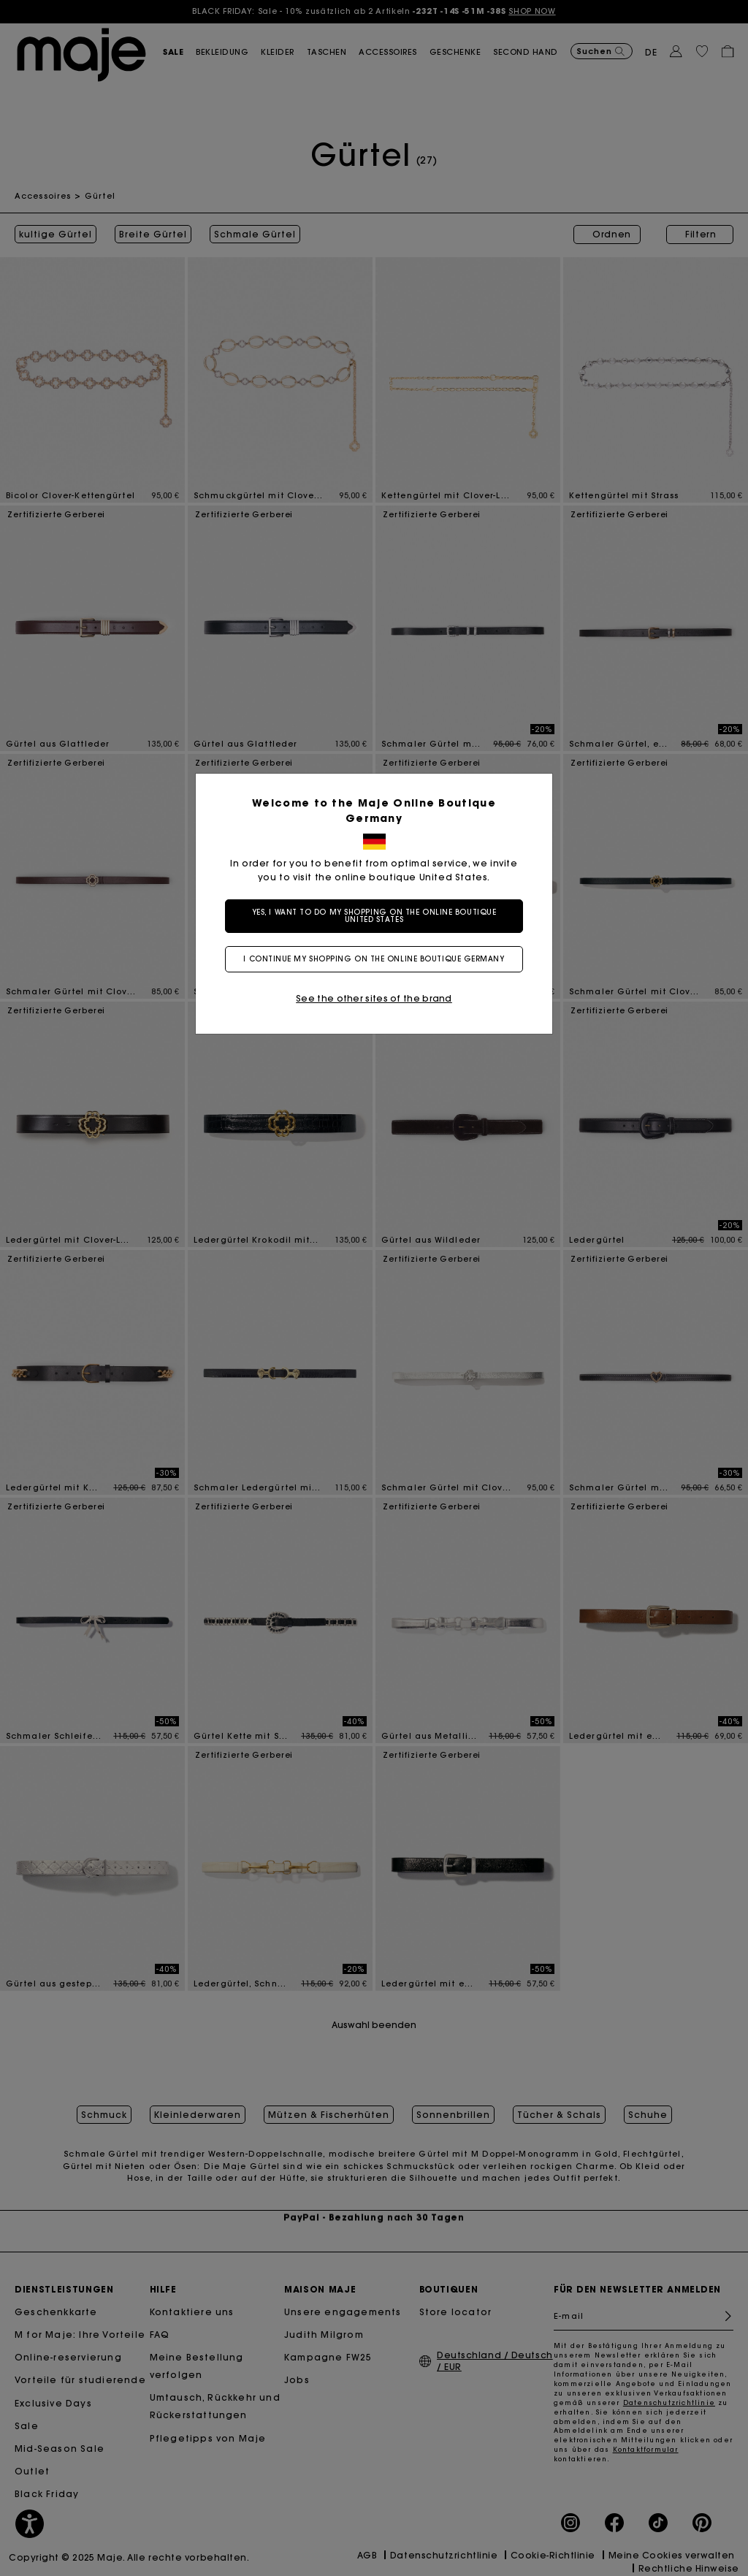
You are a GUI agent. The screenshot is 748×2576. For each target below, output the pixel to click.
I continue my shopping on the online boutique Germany (373, 959)
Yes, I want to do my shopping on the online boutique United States (374, 915)
